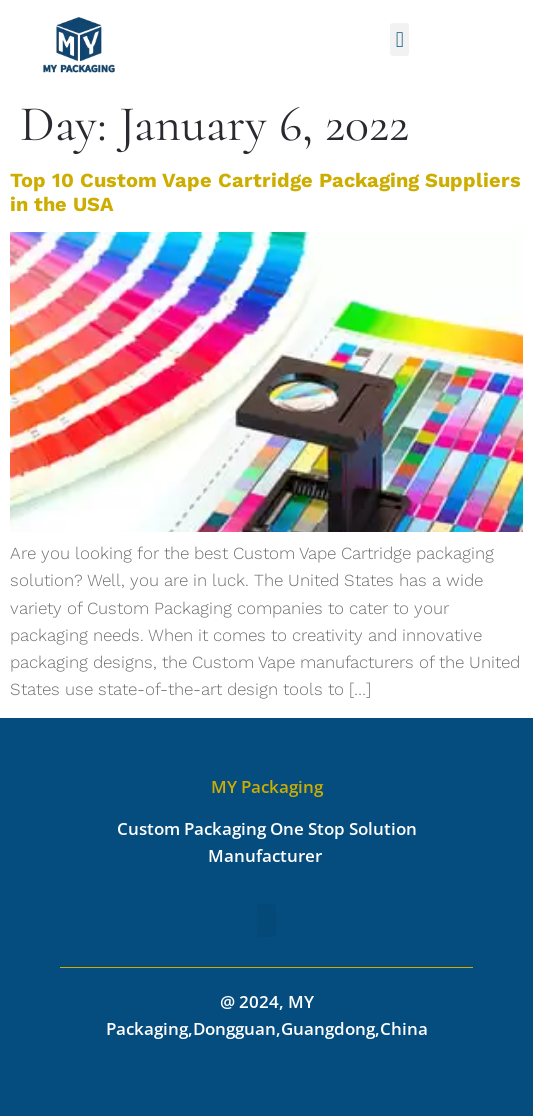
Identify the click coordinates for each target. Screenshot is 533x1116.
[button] (399, 39)
